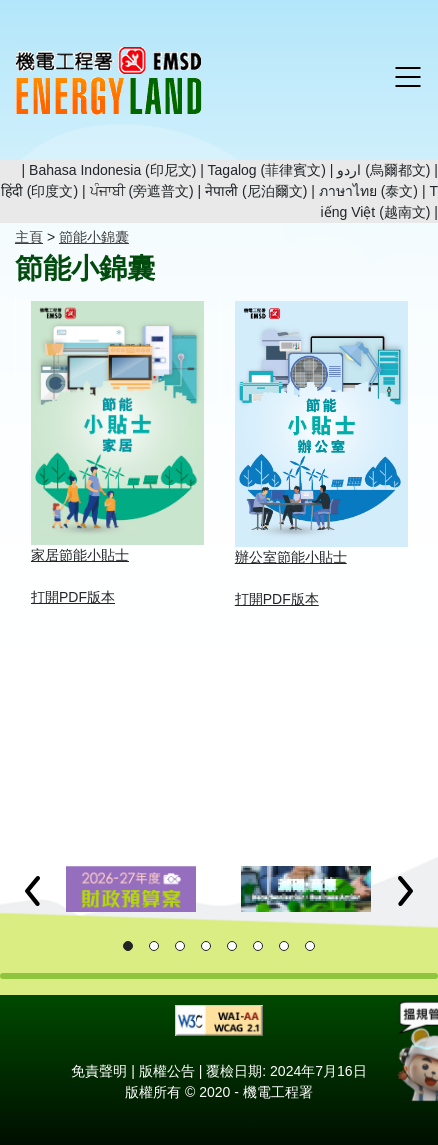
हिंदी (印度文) (39, 191)
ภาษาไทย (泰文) (368, 191)
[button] (32, 891)
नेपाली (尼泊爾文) (256, 191)
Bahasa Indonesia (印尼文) (112, 170)
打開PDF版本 (73, 597)
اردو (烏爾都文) (383, 170)
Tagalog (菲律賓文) (267, 170)
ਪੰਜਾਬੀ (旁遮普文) (142, 191)
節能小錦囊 (94, 237)
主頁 (29, 237)
